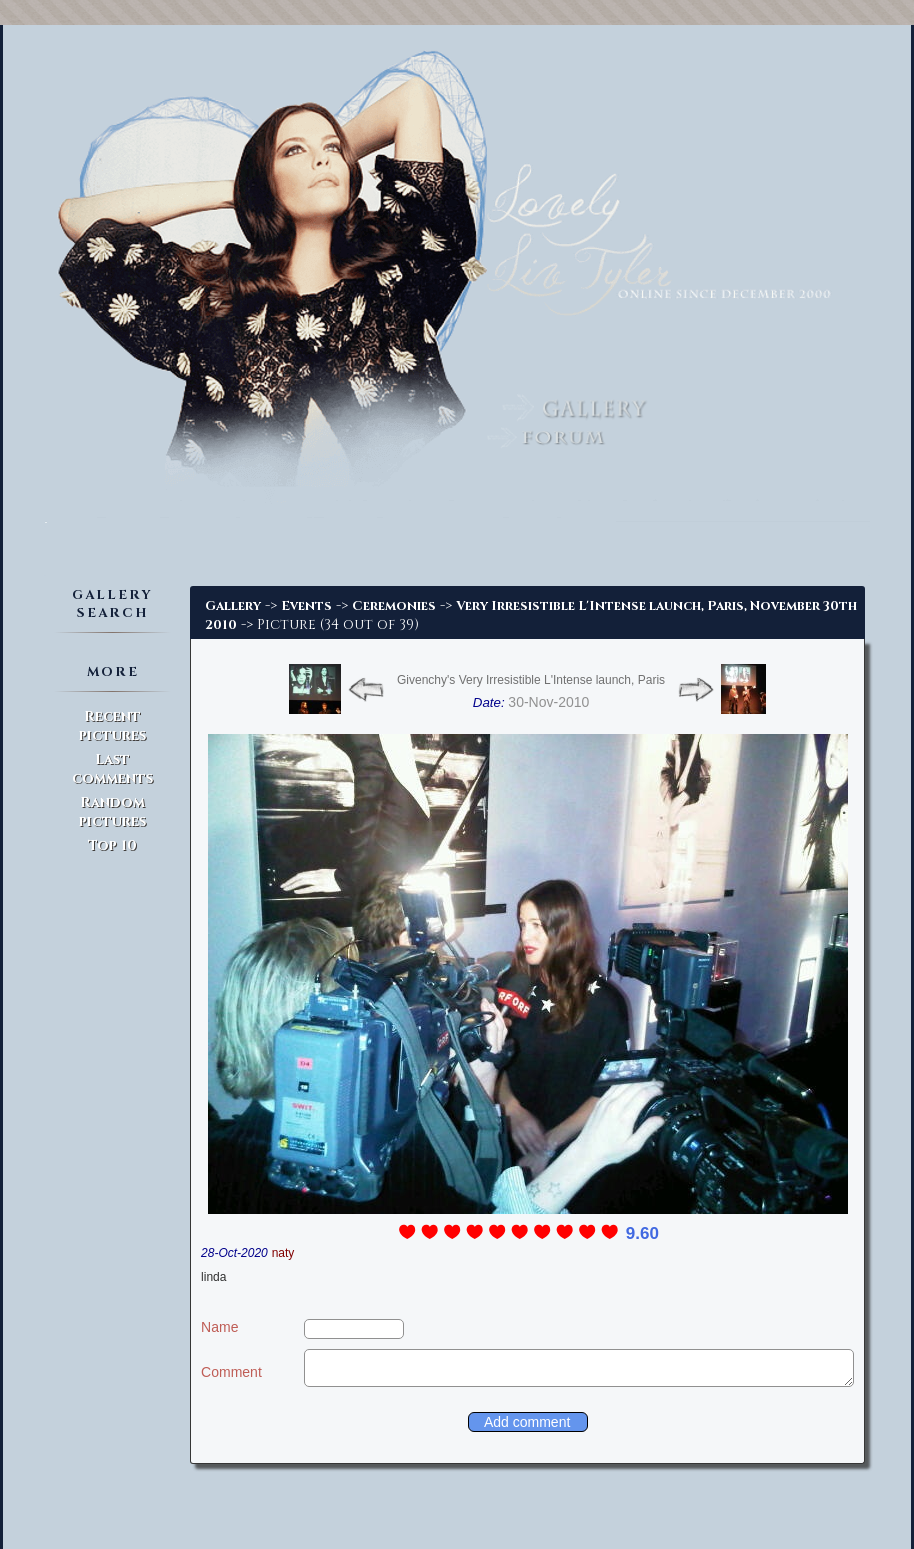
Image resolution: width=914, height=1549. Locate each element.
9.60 (642, 1233)
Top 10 (112, 845)
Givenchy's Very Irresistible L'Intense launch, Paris (531, 680)
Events (306, 606)
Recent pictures (112, 726)
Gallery (233, 606)
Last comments (112, 769)
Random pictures (112, 812)
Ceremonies (394, 606)
